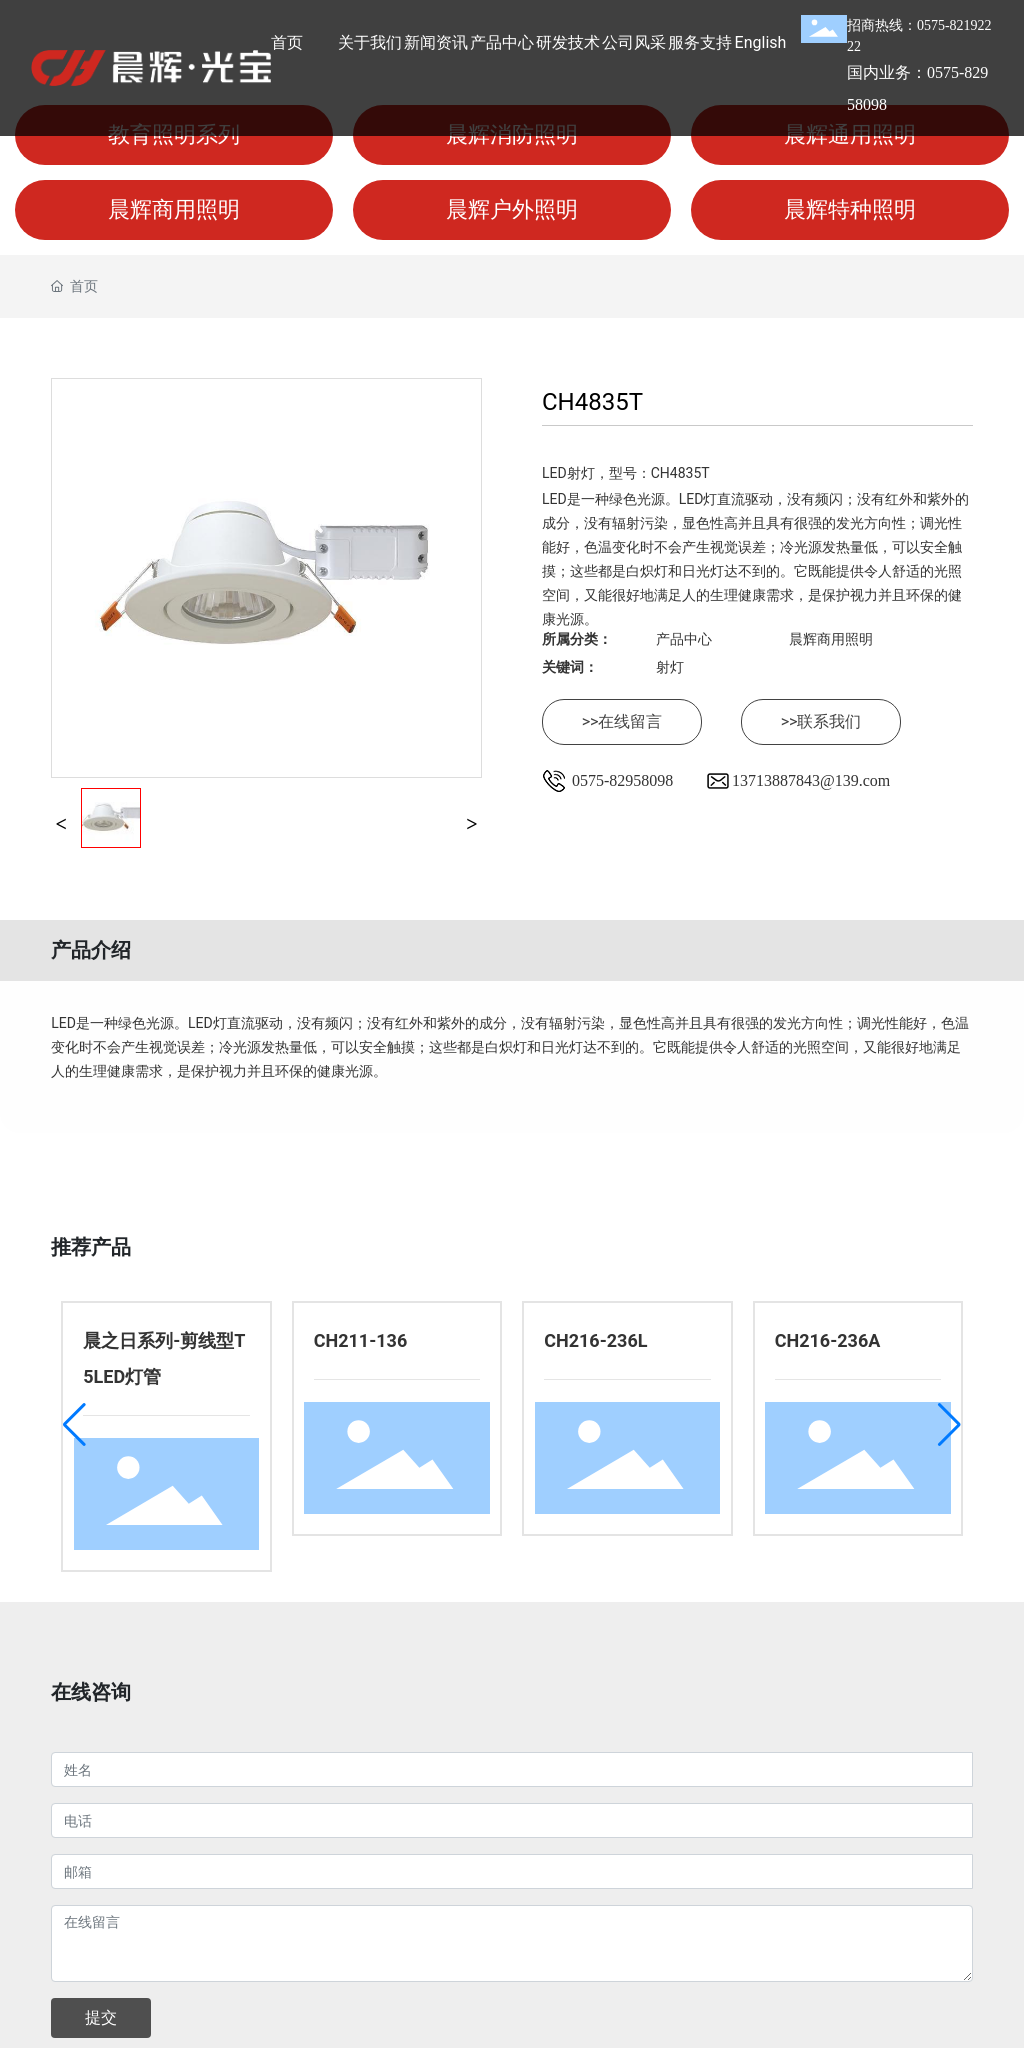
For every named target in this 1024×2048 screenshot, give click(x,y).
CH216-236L (595, 1340)
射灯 (670, 667)
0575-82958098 (622, 780)
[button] (74, 1425)
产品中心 (684, 639)
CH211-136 (361, 1340)
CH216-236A (828, 1340)
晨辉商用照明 (831, 639)
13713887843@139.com (811, 780)
